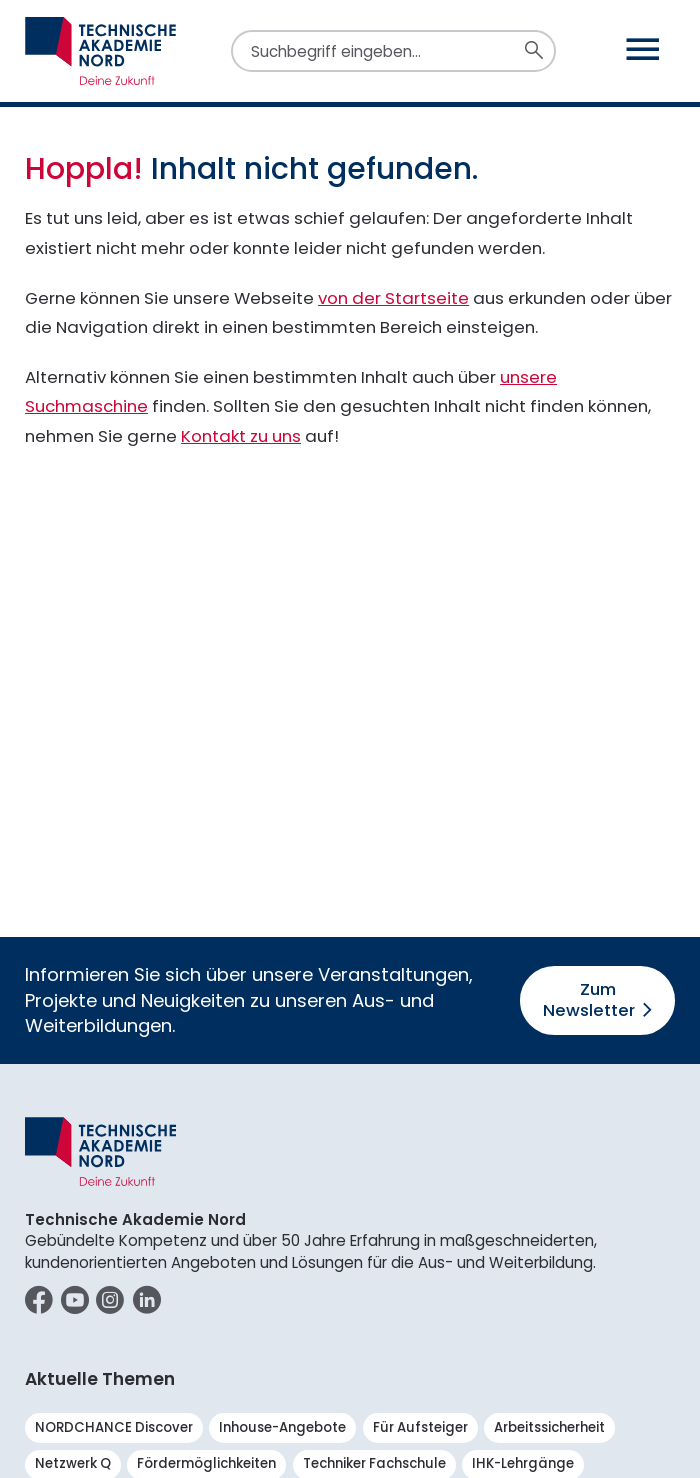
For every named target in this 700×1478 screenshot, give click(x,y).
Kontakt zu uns (241, 436)
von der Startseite (393, 298)
